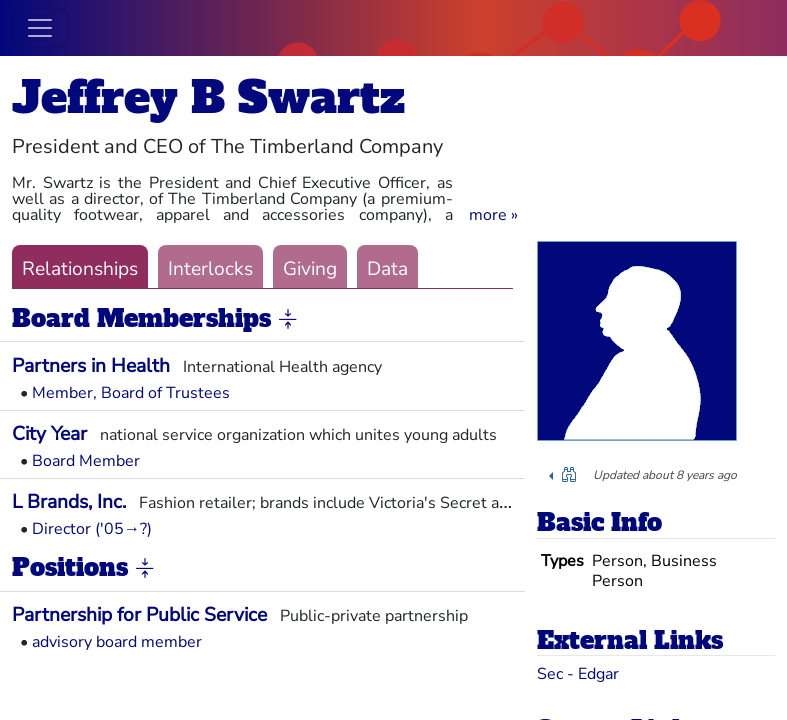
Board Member (86, 461)
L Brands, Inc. (69, 502)
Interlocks (210, 269)
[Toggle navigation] (40, 28)
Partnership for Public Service (139, 615)
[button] (493, 215)
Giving (310, 269)
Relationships (80, 269)
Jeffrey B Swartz (208, 97)
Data (387, 269)
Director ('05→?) (92, 529)
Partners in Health (91, 366)
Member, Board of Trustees (131, 393)
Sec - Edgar (578, 674)
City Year (49, 434)
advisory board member (117, 642)
